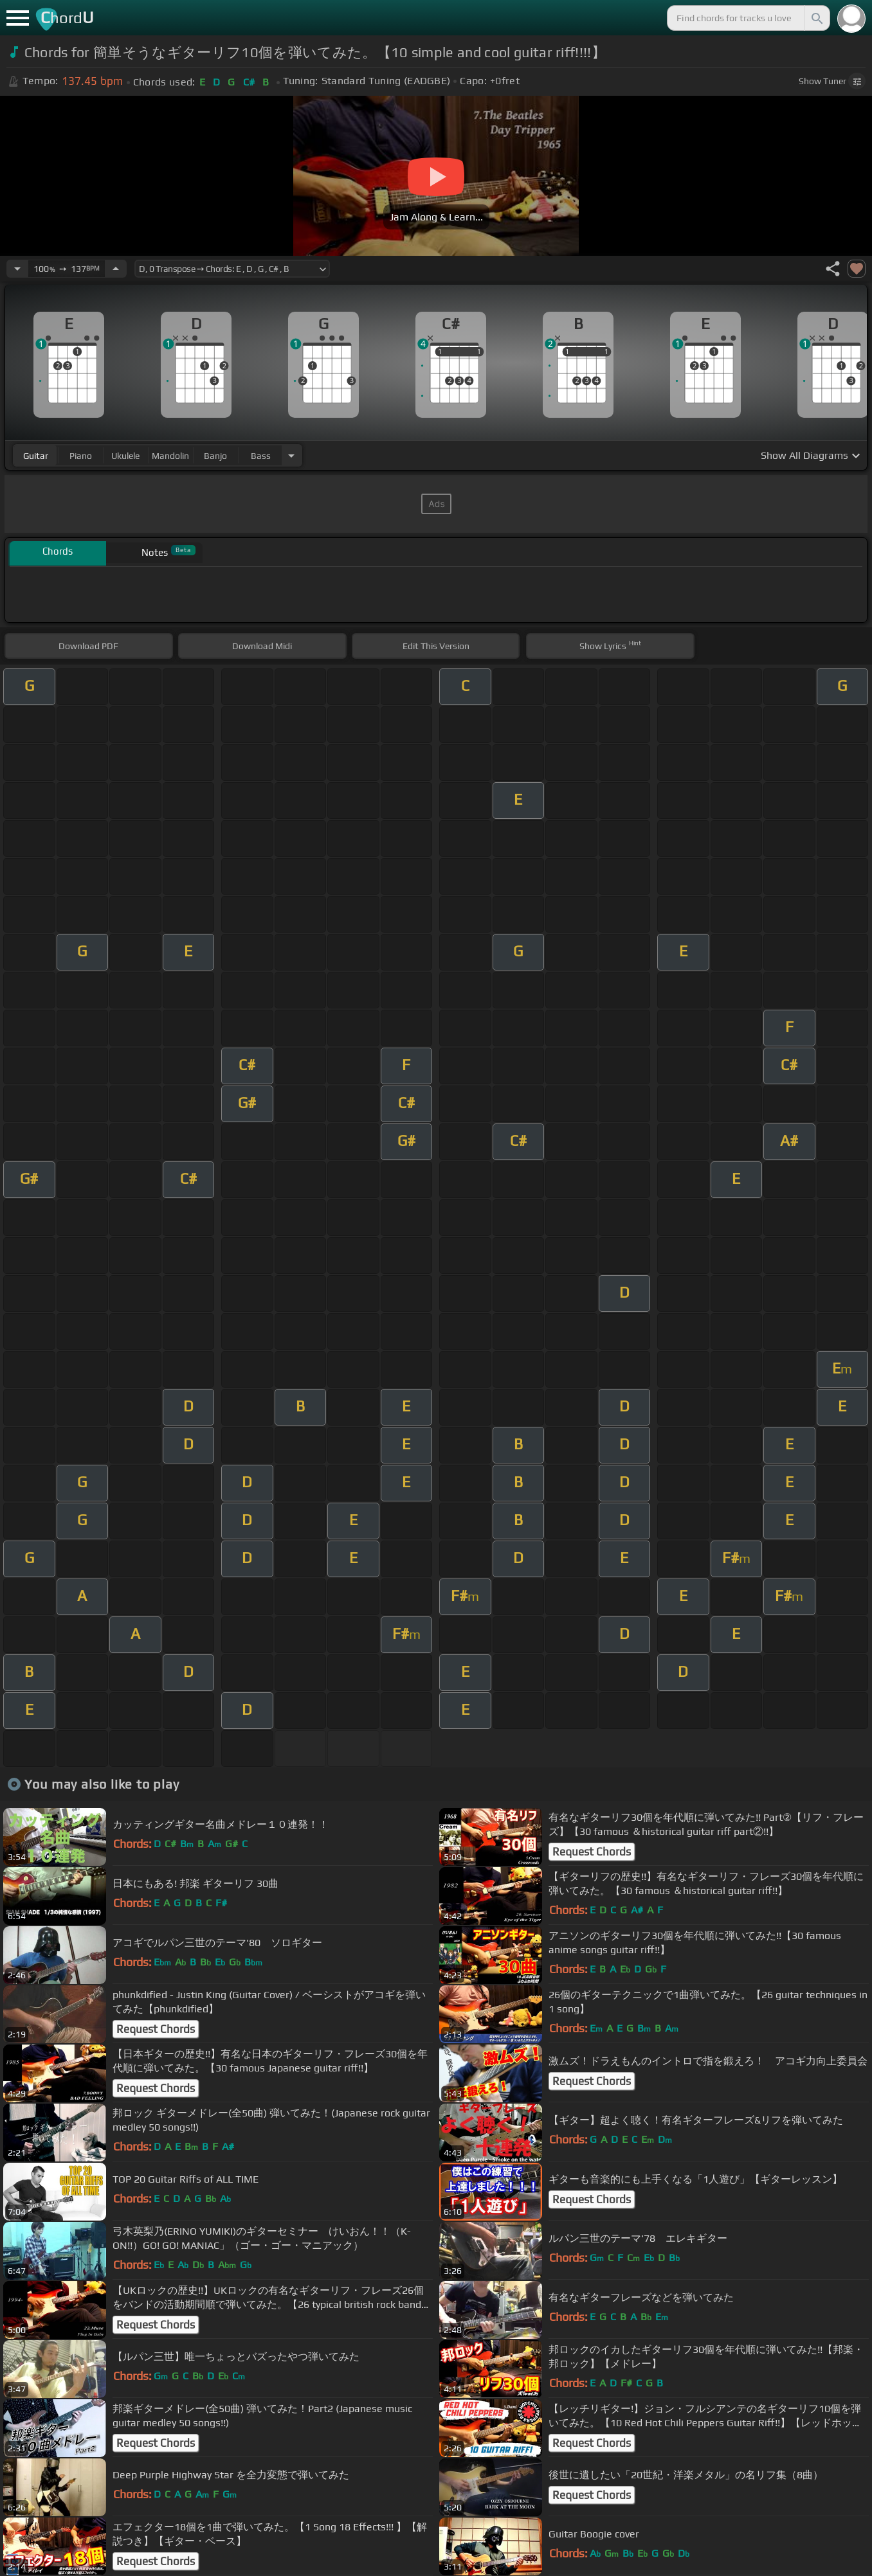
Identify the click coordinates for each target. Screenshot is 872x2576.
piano (80, 456)
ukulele (125, 456)
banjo (215, 456)
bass (261, 456)
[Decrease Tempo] (17, 269)
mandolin (170, 456)
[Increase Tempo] (116, 269)
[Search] (816, 18)
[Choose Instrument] (291, 455)
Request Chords (591, 1851)
